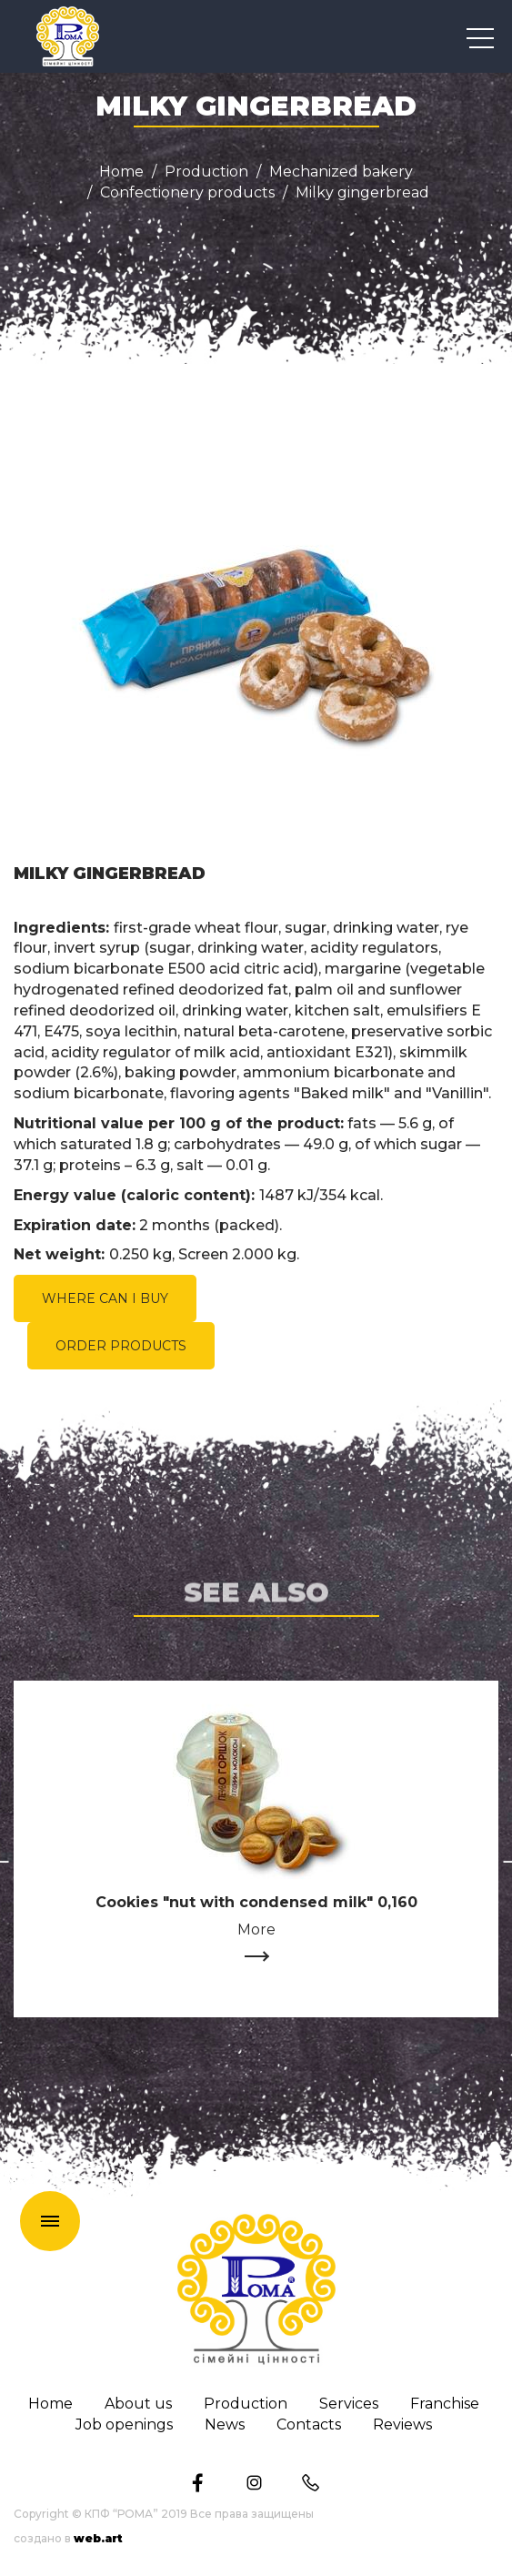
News (225, 2425)
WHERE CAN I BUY (105, 1298)
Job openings (124, 2425)
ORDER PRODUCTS (120, 1346)
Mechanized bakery (341, 172)
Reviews (402, 2425)
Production (206, 172)
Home (121, 172)
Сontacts (308, 2425)
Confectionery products (187, 193)
